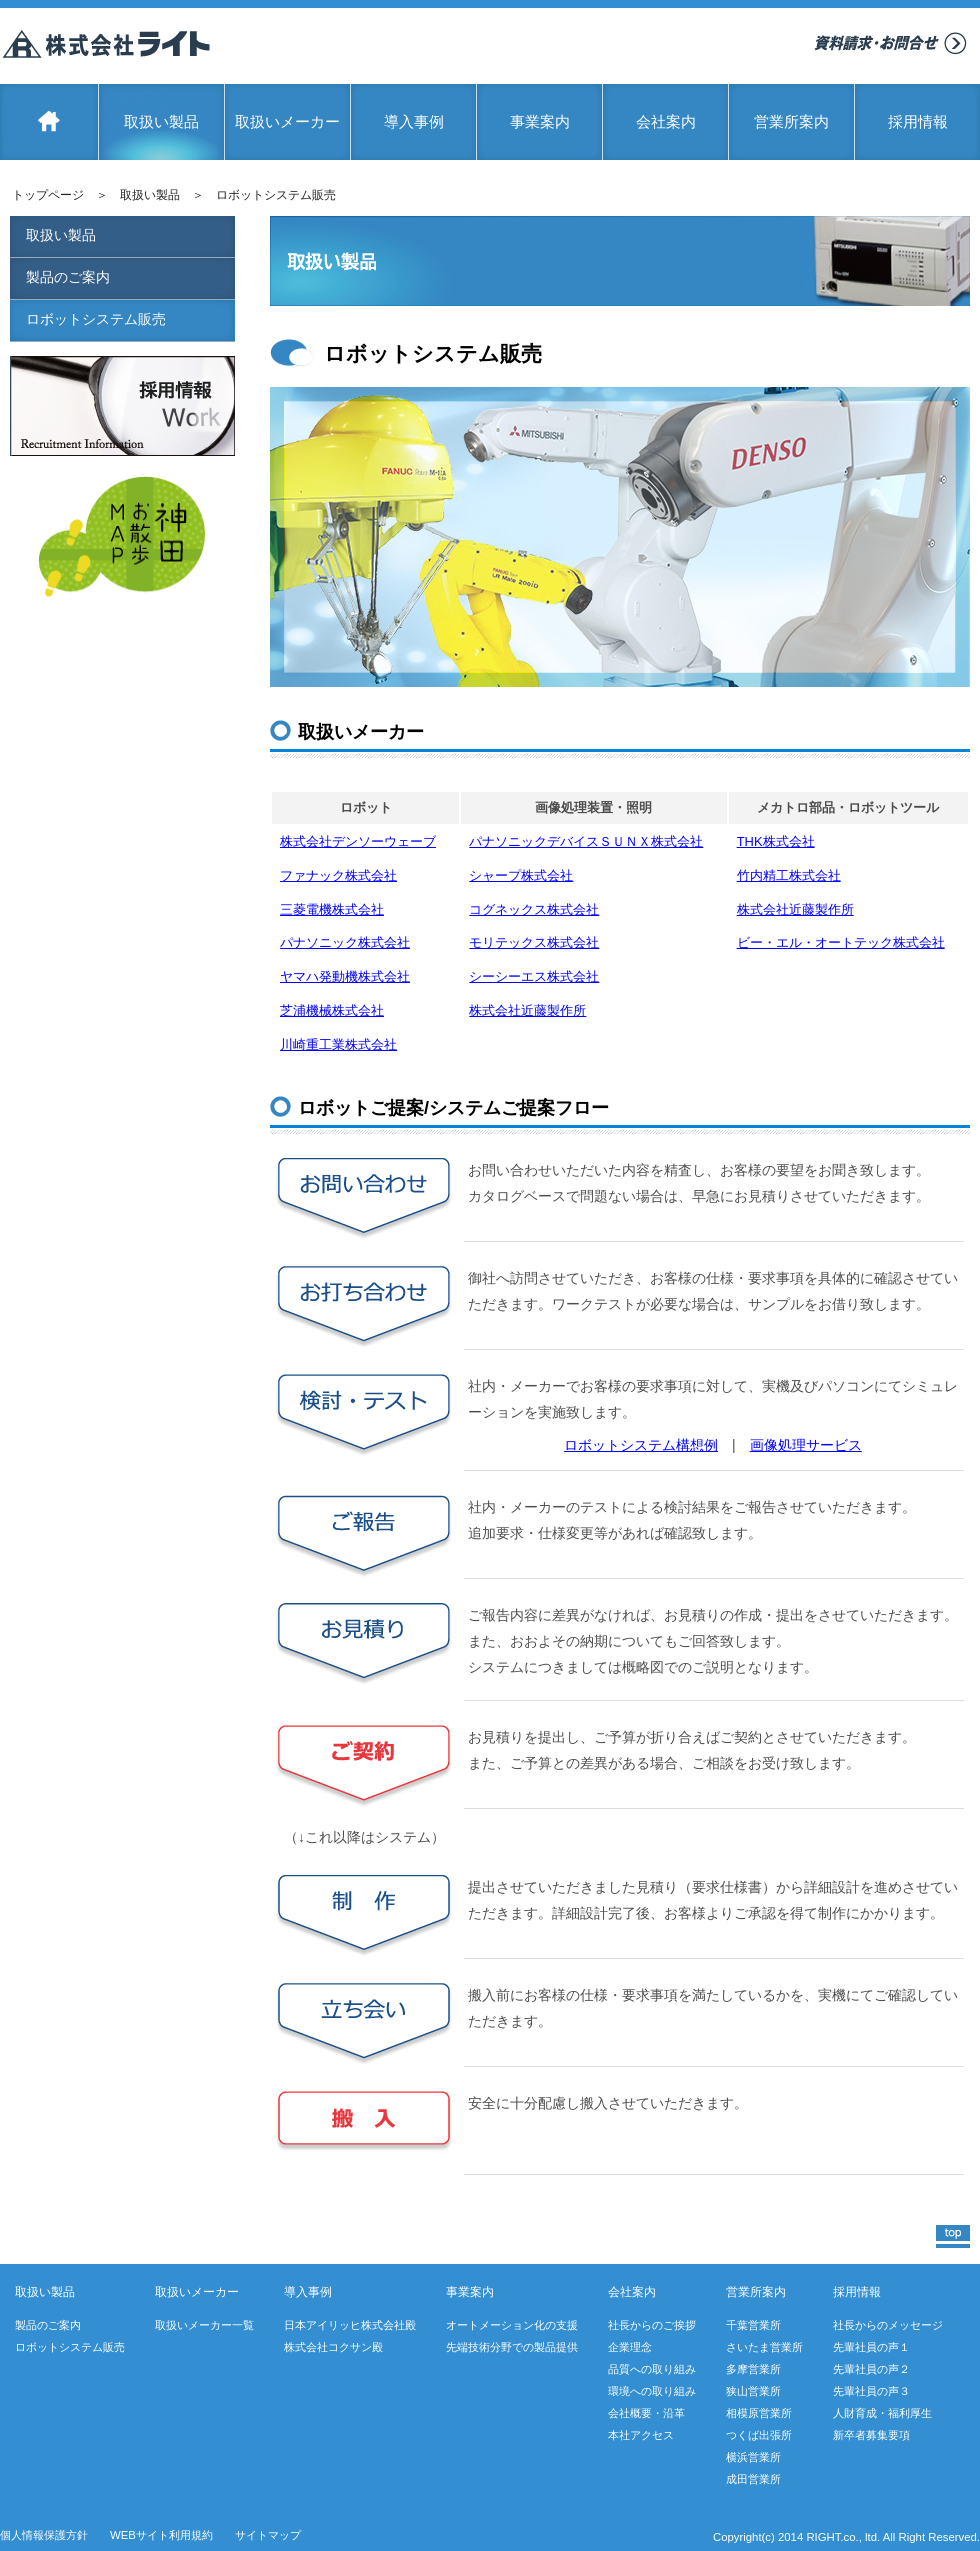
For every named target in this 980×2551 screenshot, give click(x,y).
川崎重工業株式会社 (338, 1044)
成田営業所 (753, 2479)
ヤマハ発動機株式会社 (345, 976)
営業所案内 (791, 122)
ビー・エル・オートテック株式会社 (841, 942)
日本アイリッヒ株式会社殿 (350, 2325)
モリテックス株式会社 (534, 942)
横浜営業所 (753, 2457)
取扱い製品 (161, 122)
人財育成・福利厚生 (882, 2413)
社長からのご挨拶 (652, 2325)
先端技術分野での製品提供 (512, 2347)
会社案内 (666, 122)
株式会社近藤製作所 (795, 909)
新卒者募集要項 (871, 2435)
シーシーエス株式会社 (534, 976)
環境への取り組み (652, 2391)
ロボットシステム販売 (96, 319)
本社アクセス (641, 2435)
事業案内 (540, 122)
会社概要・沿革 (646, 2413)
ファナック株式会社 (338, 875)
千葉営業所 (753, 2325)
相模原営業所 (759, 2413)
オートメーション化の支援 (512, 2325)
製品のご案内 (68, 277)
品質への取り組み (652, 2369)
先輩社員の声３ (871, 2391)
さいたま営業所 (764, 2347)
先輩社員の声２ (871, 2369)
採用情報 (918, 122)
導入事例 (414, 122)
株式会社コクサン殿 (333, 2347)
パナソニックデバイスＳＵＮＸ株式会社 (586, 841)
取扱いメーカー (287, 122)
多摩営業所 (753, 2369)
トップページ (48, 195)
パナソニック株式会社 (345, 942)
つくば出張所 (759, 2435)
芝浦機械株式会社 (332, 1010)
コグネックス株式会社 (534, 909)
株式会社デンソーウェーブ (358, 841)
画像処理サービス (806, 1445)
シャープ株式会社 (521, 875)
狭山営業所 (753, 2391)
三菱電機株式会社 (332, 909)
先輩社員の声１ (871, 2347)
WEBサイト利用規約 (161, 2535)
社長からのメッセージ (888, 2325)
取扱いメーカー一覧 (204, 2325)
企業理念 (630, 2347)
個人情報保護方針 (44, 2535)
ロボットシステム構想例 (641, 1445)
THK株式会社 (776, 841)
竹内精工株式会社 (789, 875)
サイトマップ (268, 2535)
